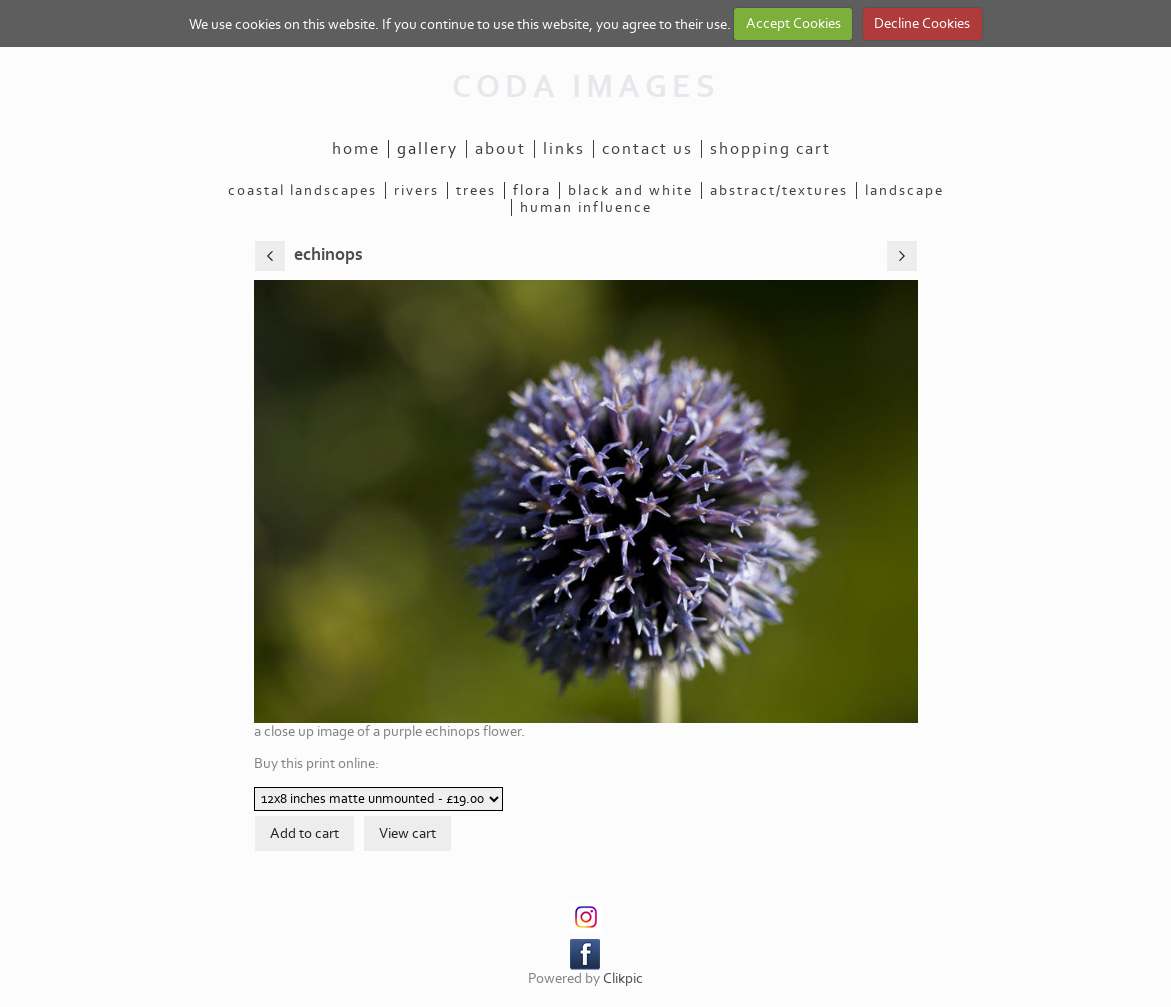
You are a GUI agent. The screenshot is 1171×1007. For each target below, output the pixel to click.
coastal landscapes (302, 190)
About (500, 149)
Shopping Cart (770, 149)
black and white (630, 190)
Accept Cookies (793, 23)
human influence (586, 207)
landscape (904, 190)
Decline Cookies (922, 23)
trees (476, 190)
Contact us (647, 149)
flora (532, 190)
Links (564, 149)
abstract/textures (779, 190)
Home (356, 149)
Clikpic (623, 978)
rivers (416, 190)
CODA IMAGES (586, 87)
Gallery (427, 149)
